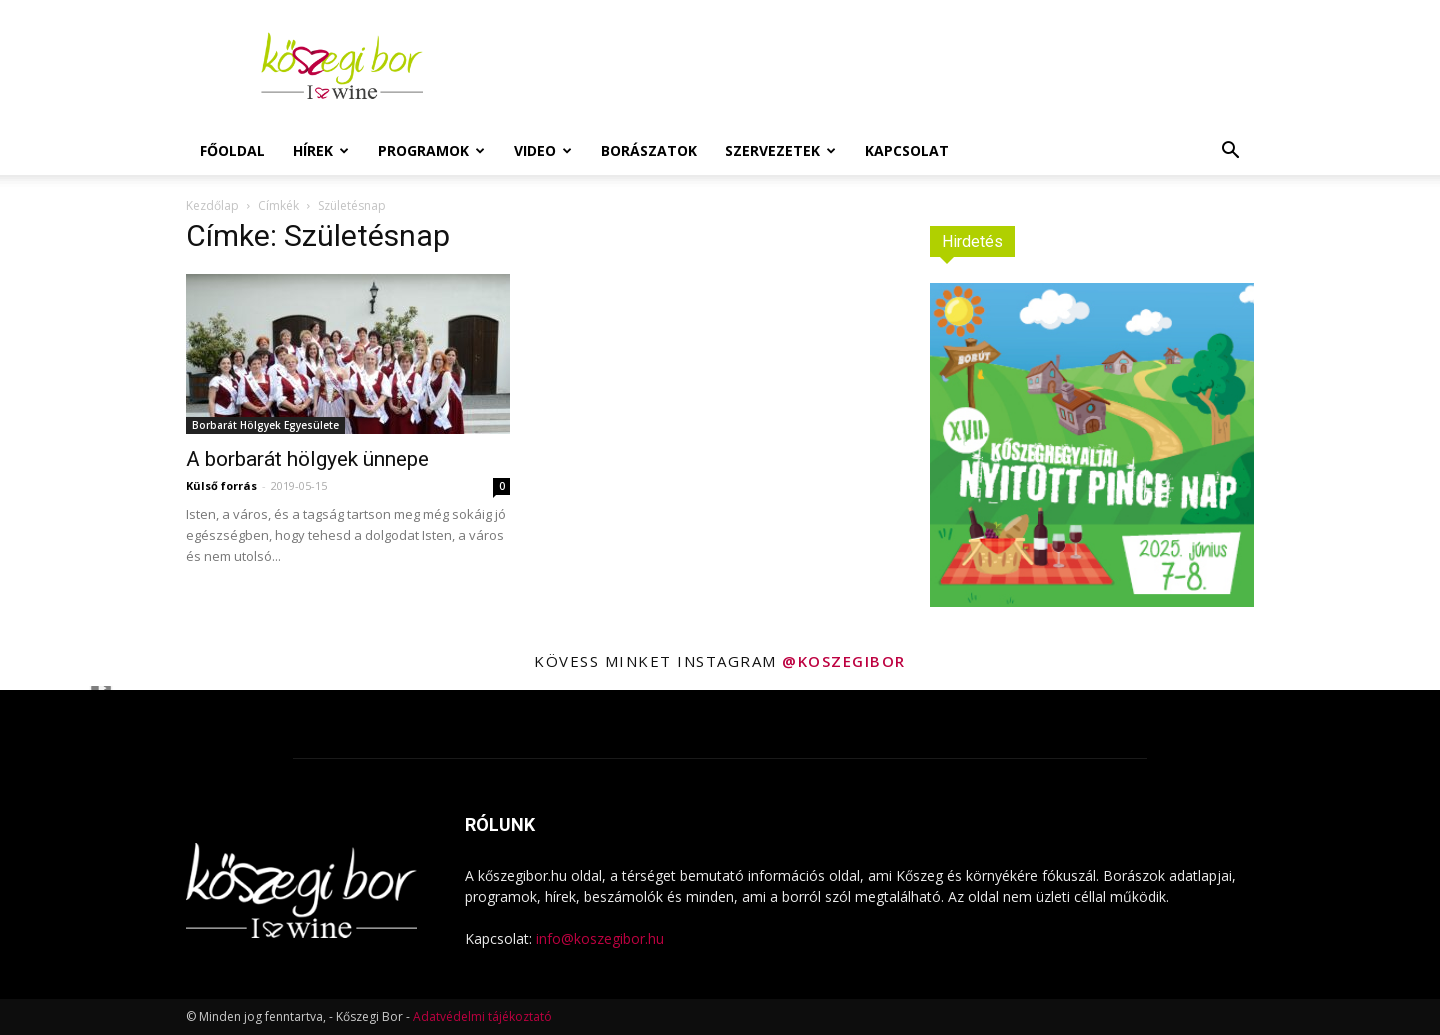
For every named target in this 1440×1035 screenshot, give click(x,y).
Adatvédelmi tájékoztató (482, 1016)
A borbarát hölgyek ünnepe (307, 459)
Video (543, 150)
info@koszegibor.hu (600, 938)
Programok (431, 150)
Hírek (321, 150)
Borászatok (649, 150)
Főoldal (232, 150)
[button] (1230, 152)
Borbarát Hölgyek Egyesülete (265, 425)
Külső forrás (221, 485)
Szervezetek (780, 150)
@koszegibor (844, 661)
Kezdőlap (212, 205)
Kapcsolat (907, 150)
